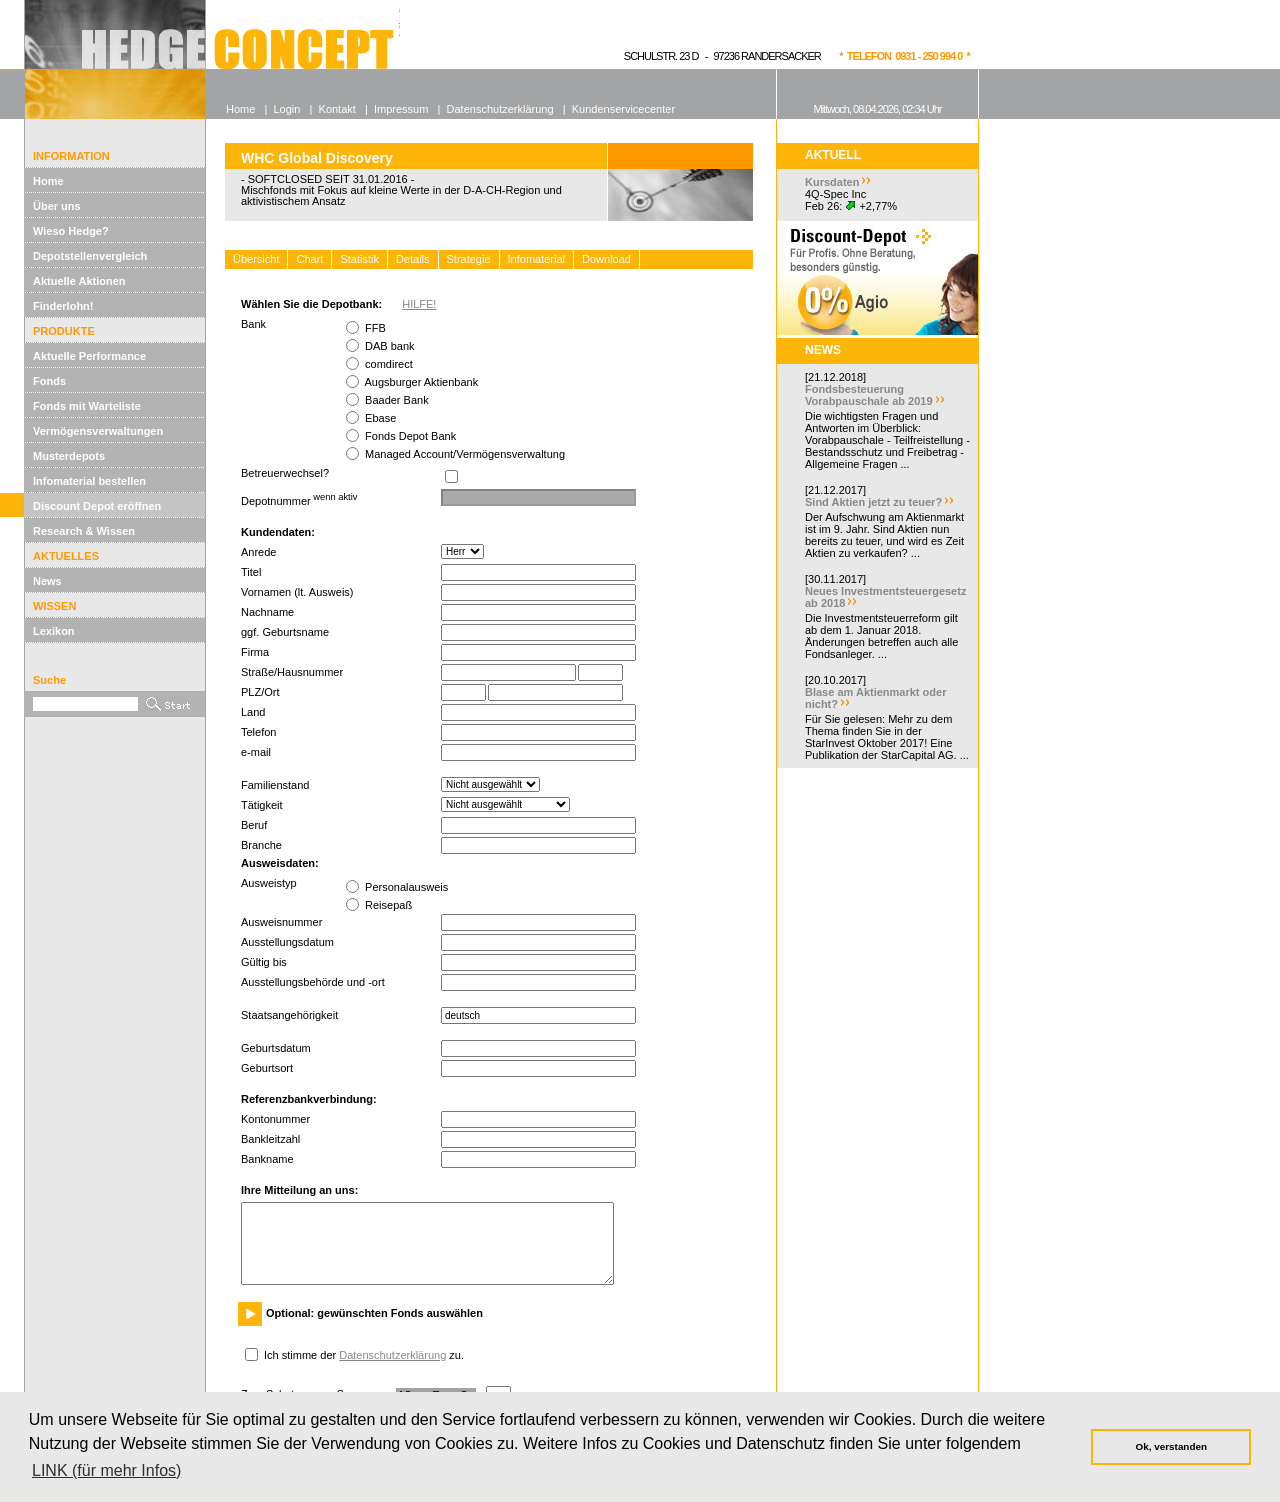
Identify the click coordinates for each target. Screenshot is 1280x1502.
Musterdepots (69, 456)
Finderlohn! (63, 306)
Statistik (359, 259)
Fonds (49, 381)
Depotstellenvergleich (90, 256)
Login (286, 109)
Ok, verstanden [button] (1171, 1446)
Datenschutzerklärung (392, 1355)
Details (413, 259)
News (47, 581)
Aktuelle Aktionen (79, 281)
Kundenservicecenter (623, 109)
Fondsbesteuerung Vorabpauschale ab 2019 (869, 395)
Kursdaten (832, 182)
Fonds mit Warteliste (87, 406)
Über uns (57, 206)
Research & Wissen (84, 531)
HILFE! (419, 304)
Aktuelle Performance (89, 356)
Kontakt (337, 109)
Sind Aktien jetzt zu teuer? (873, 502)
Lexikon (54, 631)
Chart (309, 259)
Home (48, 181)
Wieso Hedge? (71, 231)
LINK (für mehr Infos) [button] (106, 1470)
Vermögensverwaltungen (98, 431)
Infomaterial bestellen (89, 481)
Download (606, 259)
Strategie (469, 259)
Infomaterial (536, 259)
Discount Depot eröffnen (97, 506)
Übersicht (256, 259)
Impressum (401, 109)
